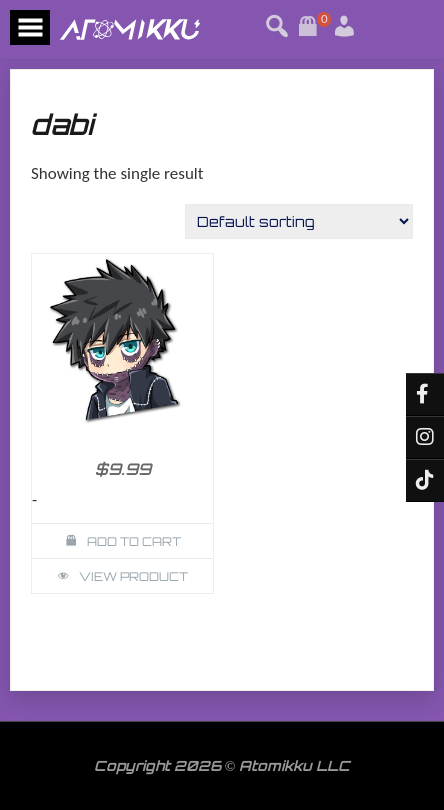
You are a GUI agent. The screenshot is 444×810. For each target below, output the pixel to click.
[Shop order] (299, 221)
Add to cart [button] (134, 541)
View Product (133, 576)
